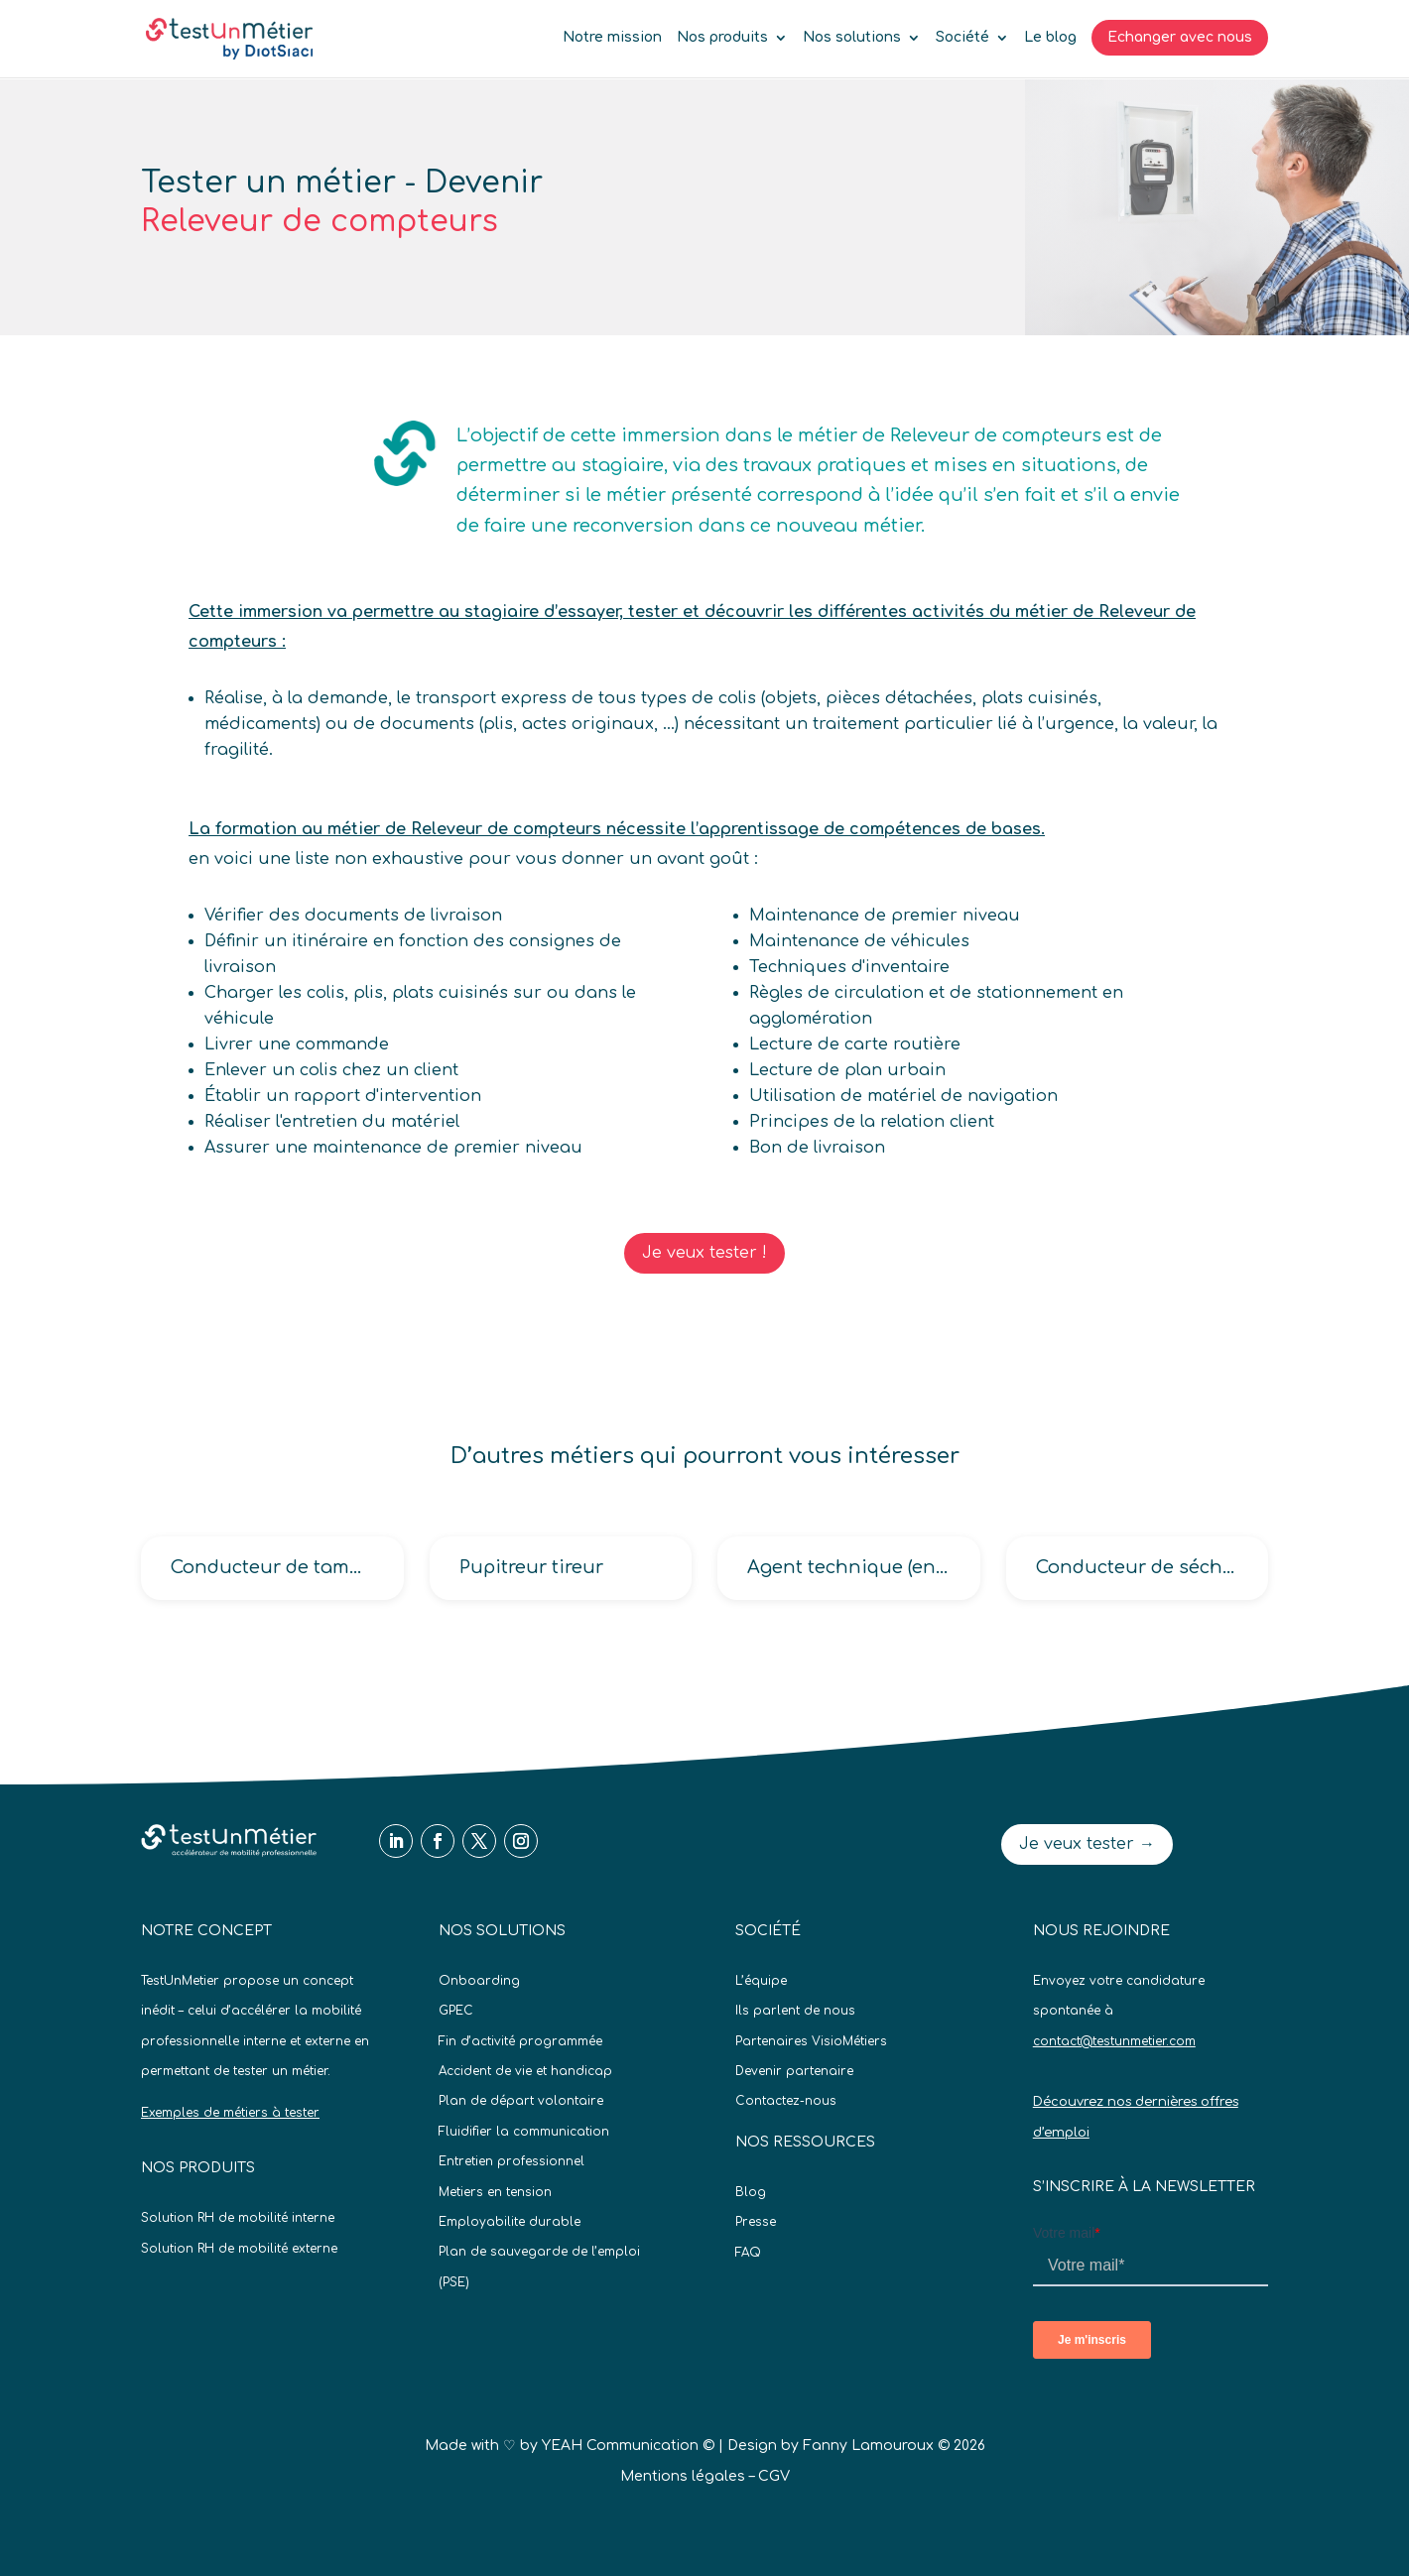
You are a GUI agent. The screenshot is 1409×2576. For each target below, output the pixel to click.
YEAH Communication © (628, 2445)
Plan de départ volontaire (521, 2101)
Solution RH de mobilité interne (237, 2218)
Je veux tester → (1087, 1844)
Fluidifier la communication (524, 2132)
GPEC (456, 2011)
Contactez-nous (785, 2101)
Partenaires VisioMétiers (811, 2041)
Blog (750, 2192)
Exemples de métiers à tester (230, 2113)
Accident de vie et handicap (525, 2071)
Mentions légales (682, 2476)
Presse (755, 2222)
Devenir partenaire (794, 2071)
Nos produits (722, 38)
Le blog (1050, 38)
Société (962, 38)
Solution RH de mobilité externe (239, 2249)
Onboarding (479, 1981)
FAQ (748, 2253)
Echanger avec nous (1179, 37)
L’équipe (761, 1981)
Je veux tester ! (704, 1253)
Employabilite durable (509, 2222)
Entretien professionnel (511, 2161)
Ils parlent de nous (795, 2011)
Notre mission (612, 38)
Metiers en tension (495, 2192)
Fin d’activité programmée (520, 2041)
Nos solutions (852, 38)
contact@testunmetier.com (1114, 2041)
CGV (774, 2476)
